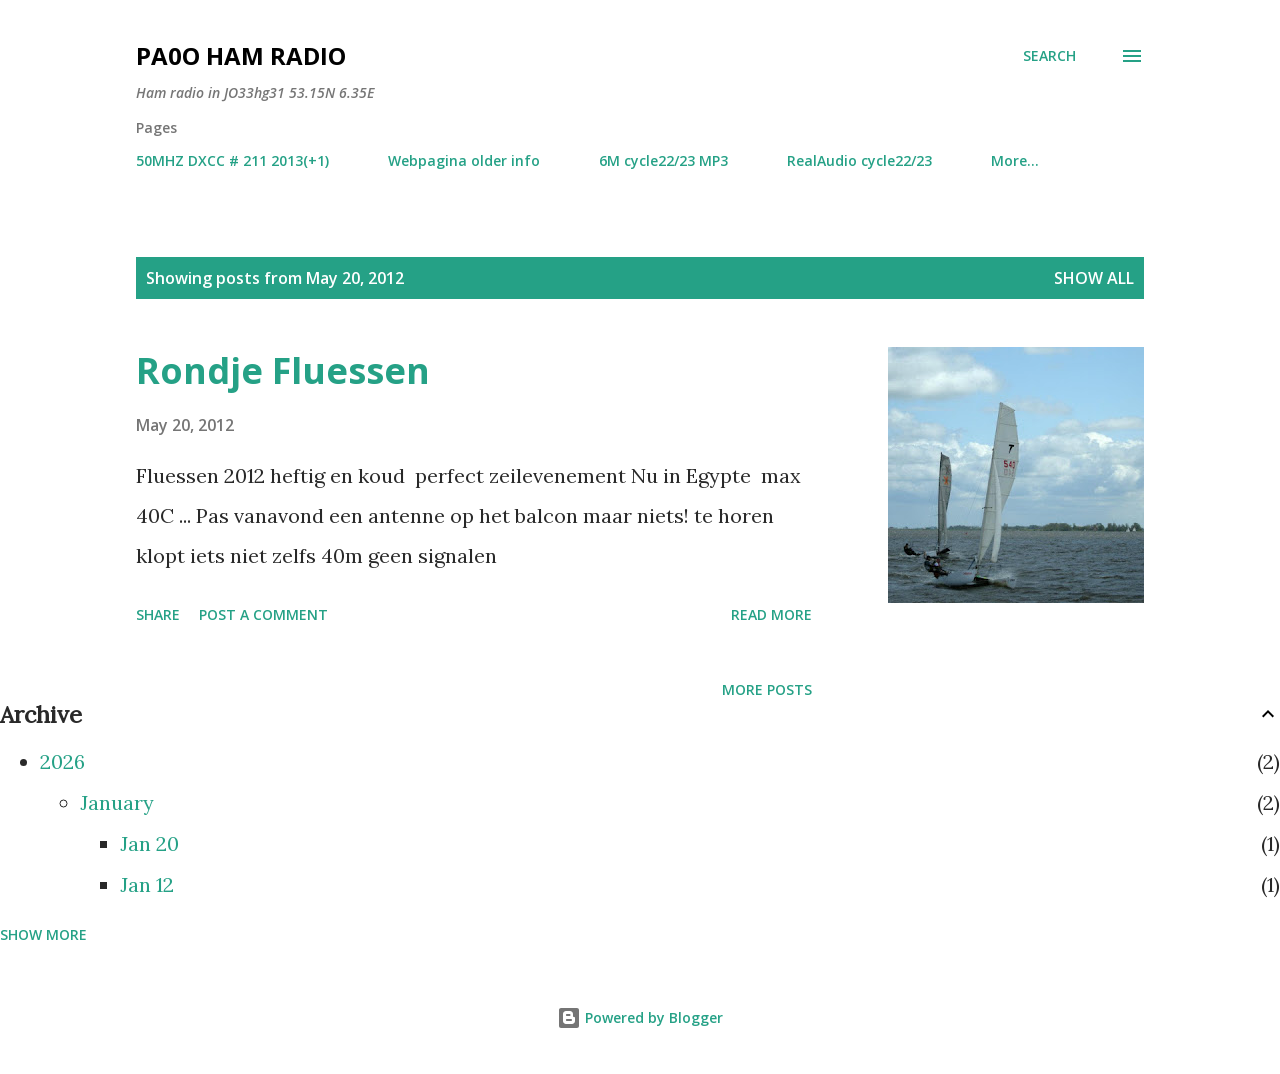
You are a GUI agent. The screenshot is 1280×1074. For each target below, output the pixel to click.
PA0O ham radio (241, 55)
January (117, 802)
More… (1015, 160)
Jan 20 (149, 843)
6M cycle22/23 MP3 (663, 160)
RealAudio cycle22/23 (859, 160)
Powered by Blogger (640, 1017)
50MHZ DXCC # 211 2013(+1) (232, 160)
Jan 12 (147, 884)
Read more (771, 614)
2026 (62, 761)
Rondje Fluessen (283, 370)
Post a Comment (263, 614)
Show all (1094, 278)
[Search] (1049, 56)
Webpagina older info (464, 160)
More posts (767, 689)
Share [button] (158, 614)
